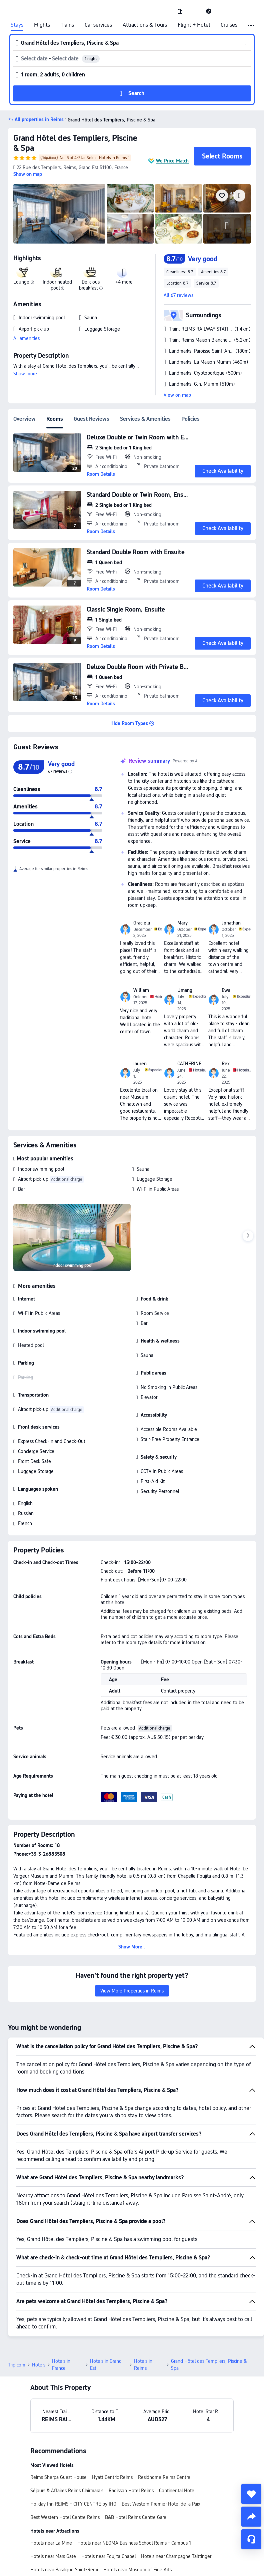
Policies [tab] (190, 419)
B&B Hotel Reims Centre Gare (135, 2470)
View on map (177, 395)
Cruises (229, 25)
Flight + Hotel (194, 25)
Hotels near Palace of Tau (56, 2536)
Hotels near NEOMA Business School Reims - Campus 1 (134, 2496)
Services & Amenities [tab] (145, 419)
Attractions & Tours (145, 25)
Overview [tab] (24, 419)
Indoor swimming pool (41, 1169)
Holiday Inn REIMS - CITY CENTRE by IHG (73, 2457)
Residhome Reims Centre (164, 2430)
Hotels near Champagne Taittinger (176, 2509)
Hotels (38, 2318)
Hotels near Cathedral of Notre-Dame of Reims (136, 2536)
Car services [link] (98, 25)
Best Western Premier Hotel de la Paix (161, 2457)
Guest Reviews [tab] (91, 419)
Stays (17, 25)
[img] (59, 214)
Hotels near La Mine (51, 2496)
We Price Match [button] (172, 160)
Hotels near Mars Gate (53, 2509)
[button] (194, 11)
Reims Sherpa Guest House (58, 2430)
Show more (25, 373)
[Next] (248, 1235)
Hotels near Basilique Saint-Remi (64, 2523)
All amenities (26, 338)
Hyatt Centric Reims (112, 2430)
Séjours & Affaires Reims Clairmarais (66, 2444)
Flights (42, 25)
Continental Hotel (177, 2444)
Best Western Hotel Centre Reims (65, 2470)
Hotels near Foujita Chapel (108, 2509)
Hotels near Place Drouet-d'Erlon (64, 2549)
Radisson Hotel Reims (131, 2444)
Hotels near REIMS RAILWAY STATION (142, 2549)
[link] (180, 11)
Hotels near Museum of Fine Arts (137, 2523)
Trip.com (16, 2318)
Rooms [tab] (54, 419)
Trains (67, 25)
